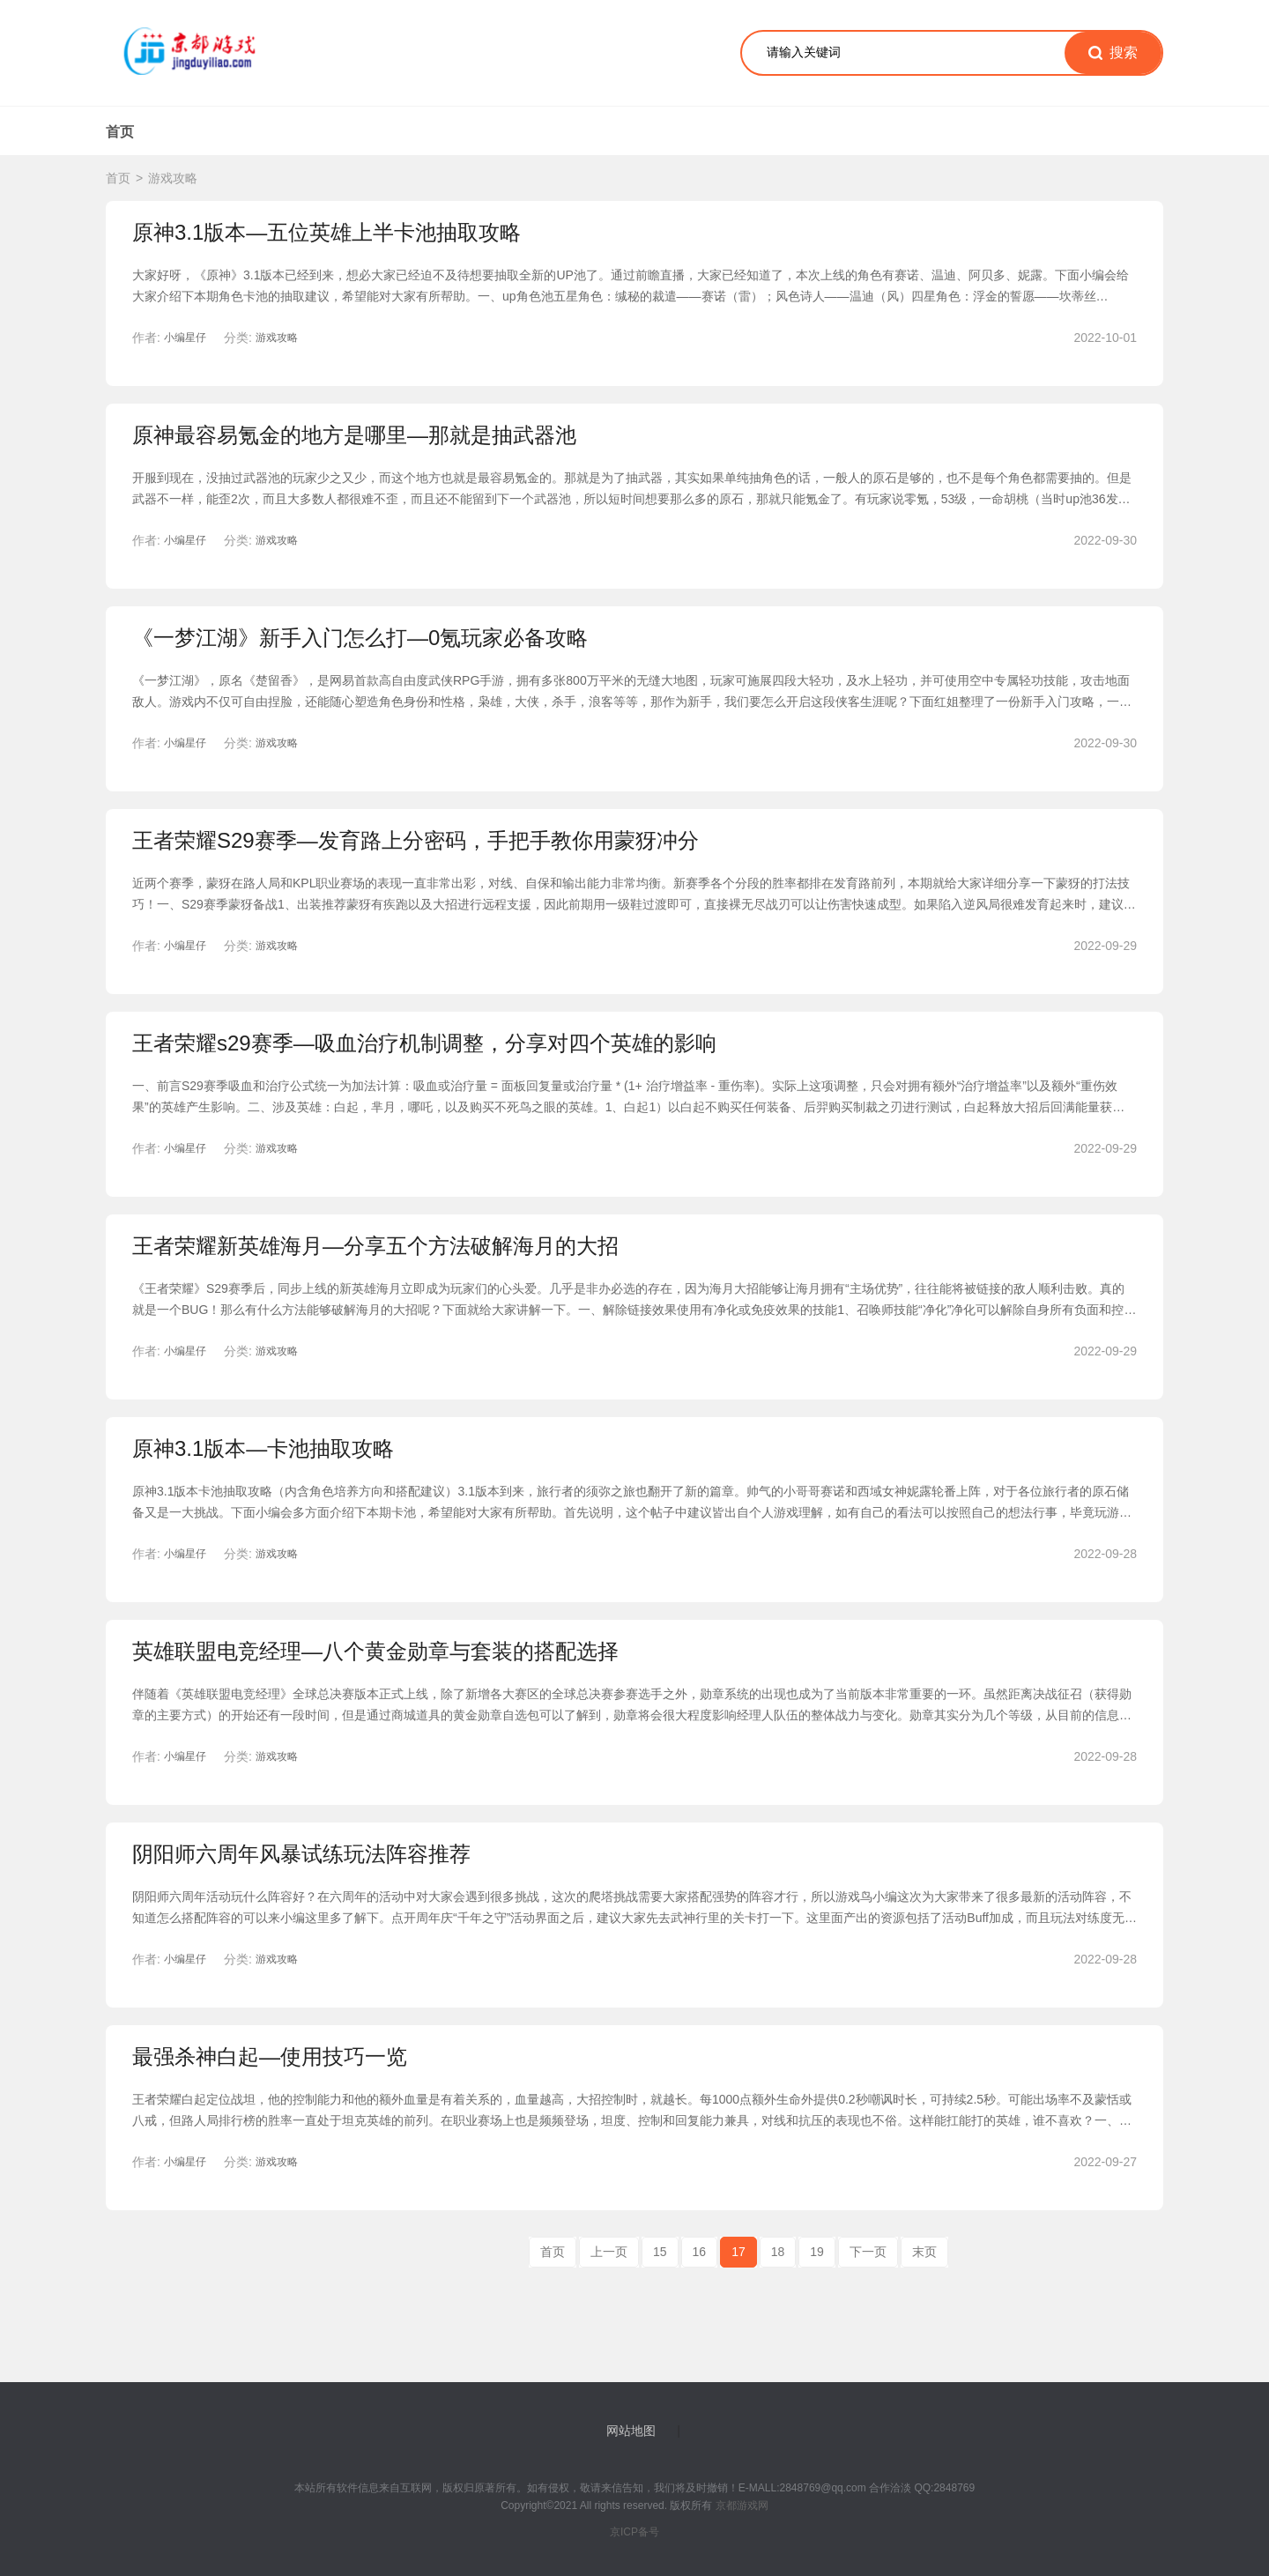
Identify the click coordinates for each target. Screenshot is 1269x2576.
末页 (924, 2252)
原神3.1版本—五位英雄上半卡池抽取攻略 (326, 232)
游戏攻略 (172, 178)
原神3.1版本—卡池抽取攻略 (263, 1448)
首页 (120, 131)
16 (700, 2252)
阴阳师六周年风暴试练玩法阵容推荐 (301, 1854)
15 (660, 2252)
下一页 (868, 2252)
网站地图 (631, 2431)
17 (738, 2252)
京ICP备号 (634, 2532)
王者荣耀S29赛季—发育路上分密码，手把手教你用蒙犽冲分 (415, 840)
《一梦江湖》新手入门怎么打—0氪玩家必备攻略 (360, 638)
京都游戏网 (740, 2505)
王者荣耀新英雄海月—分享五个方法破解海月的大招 (375, 1246)
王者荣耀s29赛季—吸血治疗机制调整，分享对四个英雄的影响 (424, 1043)
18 (778, 2252)
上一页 (608, 2252)
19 (817, 2252)
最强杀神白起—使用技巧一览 (269, 2056)
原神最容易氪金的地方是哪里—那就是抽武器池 (354, 435)
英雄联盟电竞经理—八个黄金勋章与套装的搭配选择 (375, 1651)
